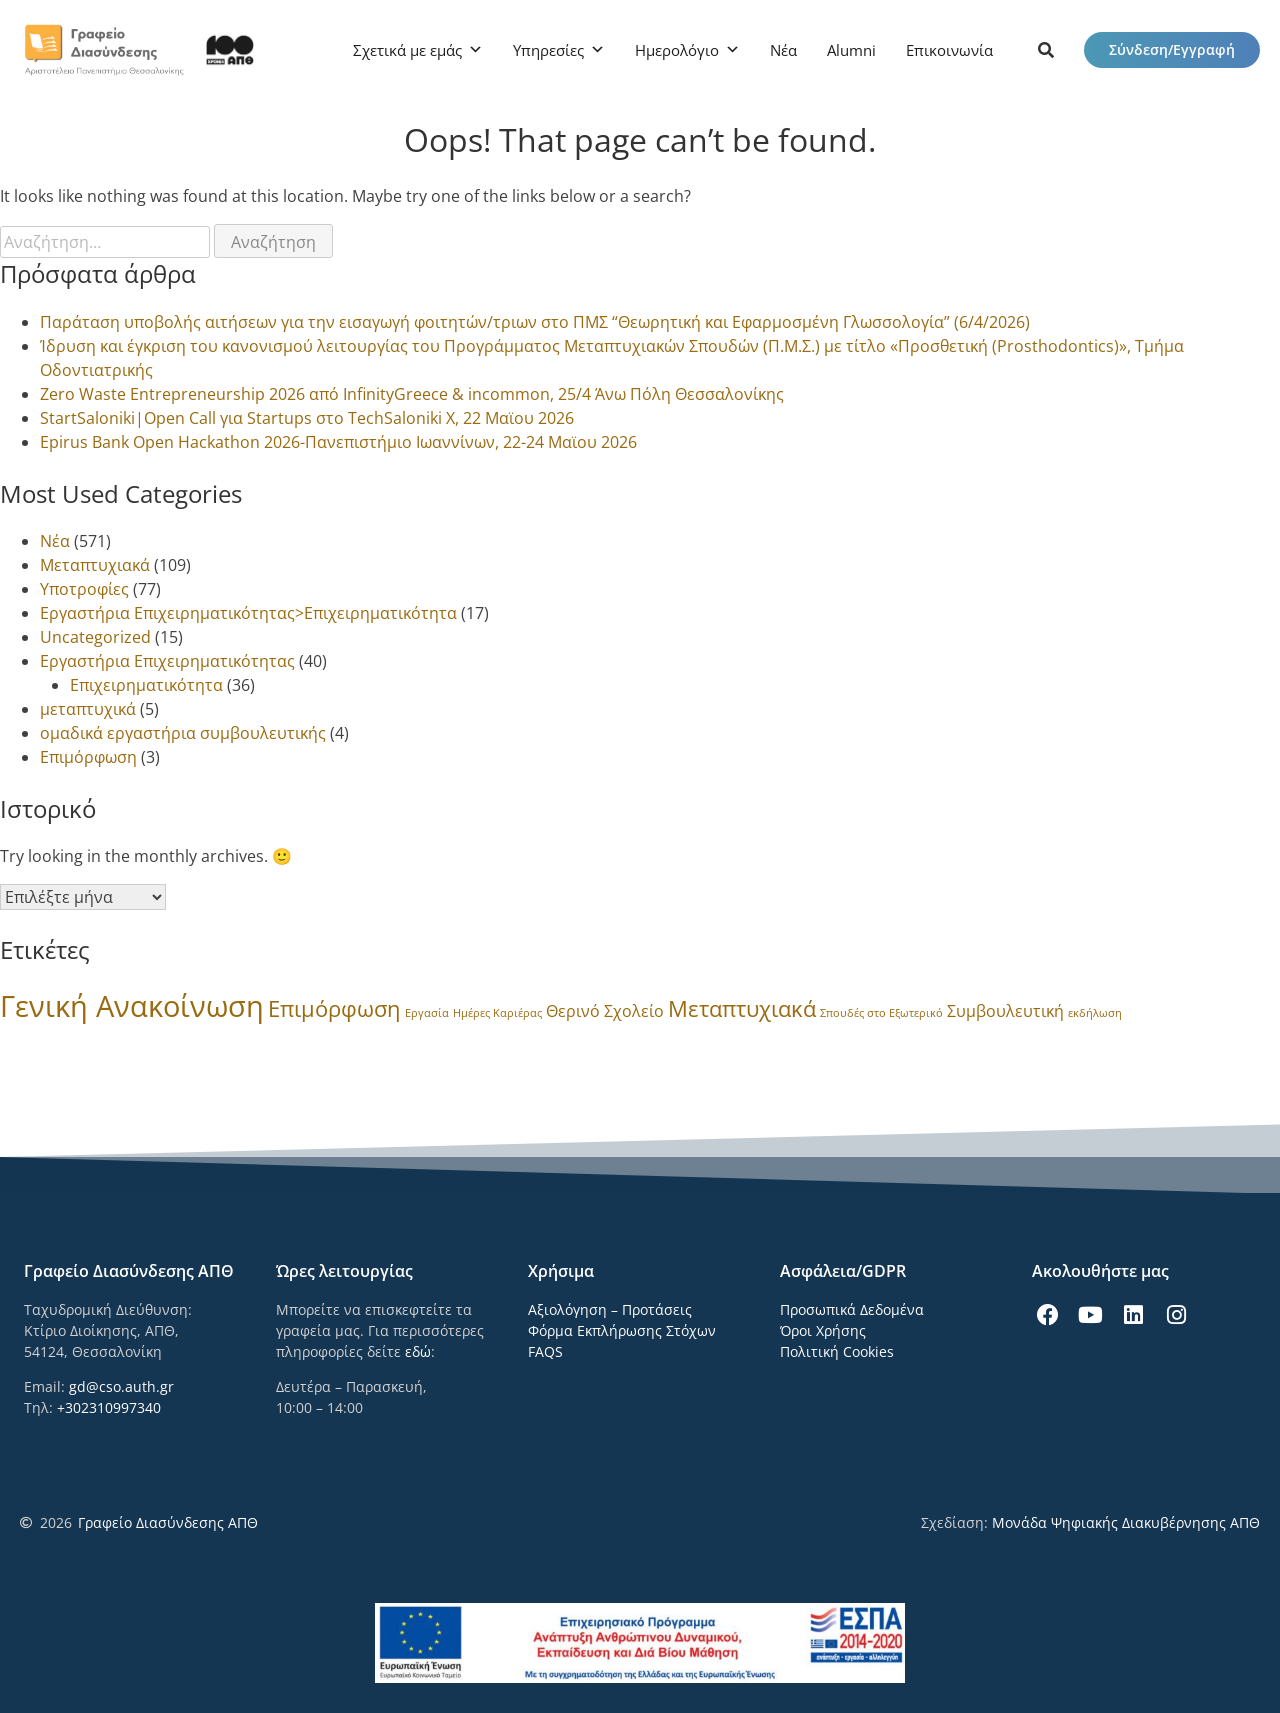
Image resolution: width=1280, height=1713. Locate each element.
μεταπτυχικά (88, 709)
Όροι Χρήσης (823, 1330)
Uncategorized (95, 637)
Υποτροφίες (84, 589)
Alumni (851, 50)
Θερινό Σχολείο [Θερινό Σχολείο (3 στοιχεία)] (605, 1011)
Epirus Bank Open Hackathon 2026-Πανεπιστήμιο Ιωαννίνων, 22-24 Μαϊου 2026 (338, 442)
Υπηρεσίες (548, 50)
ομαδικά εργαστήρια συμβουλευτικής (183, 733)
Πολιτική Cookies (837, 1351)
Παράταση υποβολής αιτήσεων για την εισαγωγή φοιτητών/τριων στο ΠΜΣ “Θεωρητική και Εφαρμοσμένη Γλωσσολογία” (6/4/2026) (535, 322)
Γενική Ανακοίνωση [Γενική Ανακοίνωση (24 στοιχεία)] (132, 1006)
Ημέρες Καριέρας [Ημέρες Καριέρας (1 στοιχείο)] (497, 1013)
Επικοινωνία (949, 50)
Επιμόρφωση (88, 757)
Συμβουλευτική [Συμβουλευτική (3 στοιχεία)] (1005, 1011)
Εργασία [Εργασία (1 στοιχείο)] (427, 1013)
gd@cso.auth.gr (121, 1386)
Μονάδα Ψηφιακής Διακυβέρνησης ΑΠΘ (1126, 1522)
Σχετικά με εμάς (407, 50)
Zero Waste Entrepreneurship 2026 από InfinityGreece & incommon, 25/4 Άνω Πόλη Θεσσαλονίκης (412, 394)
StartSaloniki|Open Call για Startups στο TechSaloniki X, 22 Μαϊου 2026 (307, 418)
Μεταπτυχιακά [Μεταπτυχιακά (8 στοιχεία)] (742, 1008)
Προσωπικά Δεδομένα (852, 1309)
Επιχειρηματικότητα (146, 685)
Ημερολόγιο (677, 50)
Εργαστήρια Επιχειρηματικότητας (167, 661)
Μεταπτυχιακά (95, 565)
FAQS (545, 1351)
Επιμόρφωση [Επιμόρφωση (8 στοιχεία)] (334, 1008)
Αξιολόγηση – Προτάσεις (610, 1309)
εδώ (418, 1351)
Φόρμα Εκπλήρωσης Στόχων (622, 1330)
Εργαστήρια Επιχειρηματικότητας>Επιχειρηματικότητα (248, 613)
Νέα (783, 50)
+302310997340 (109, 1407)
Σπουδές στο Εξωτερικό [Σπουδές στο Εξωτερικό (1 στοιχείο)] (881, 1013)
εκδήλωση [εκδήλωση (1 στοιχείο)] (1095, 1013)
